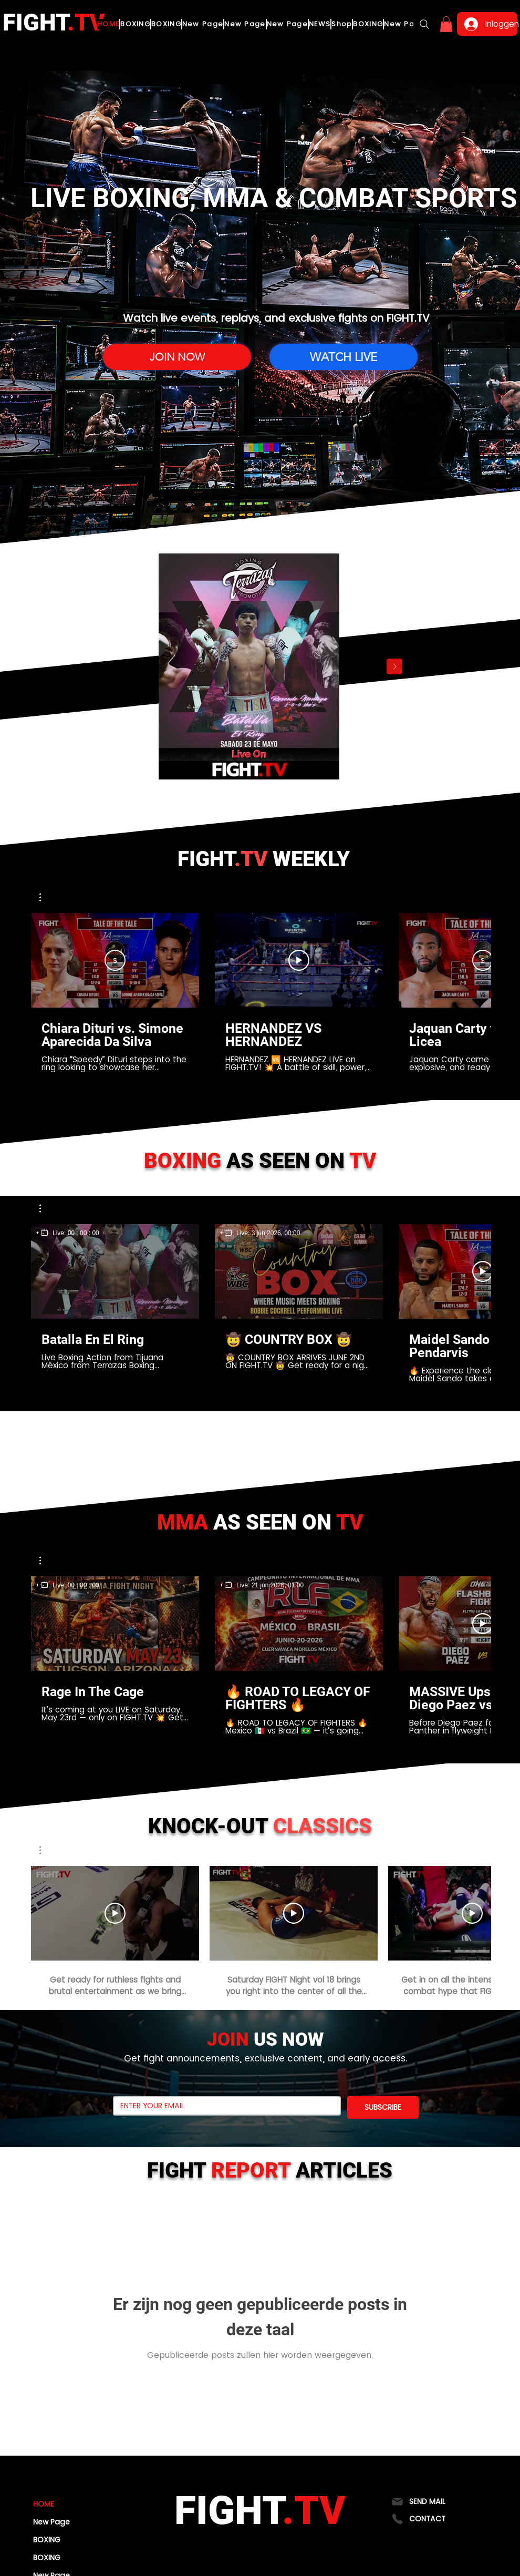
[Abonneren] (115, 960)
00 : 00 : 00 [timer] (83, 1233)
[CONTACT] (431, 2519)
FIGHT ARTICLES (269, 2170)
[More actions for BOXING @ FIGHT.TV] (45, 1208)
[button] (446, 24)
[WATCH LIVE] (343, 357)
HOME (43, 2504)
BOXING (46, 2539)
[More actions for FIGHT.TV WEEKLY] (45, 897)
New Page (51, 2522)
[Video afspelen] (298, 960)
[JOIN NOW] (177, 357)
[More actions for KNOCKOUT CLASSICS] (45, 1850)
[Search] (424, 24)
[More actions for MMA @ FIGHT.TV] (45, 1560)
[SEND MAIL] (431, 2501)
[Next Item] (394, 666)
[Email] (224, 2106)
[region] (67, 1233)
